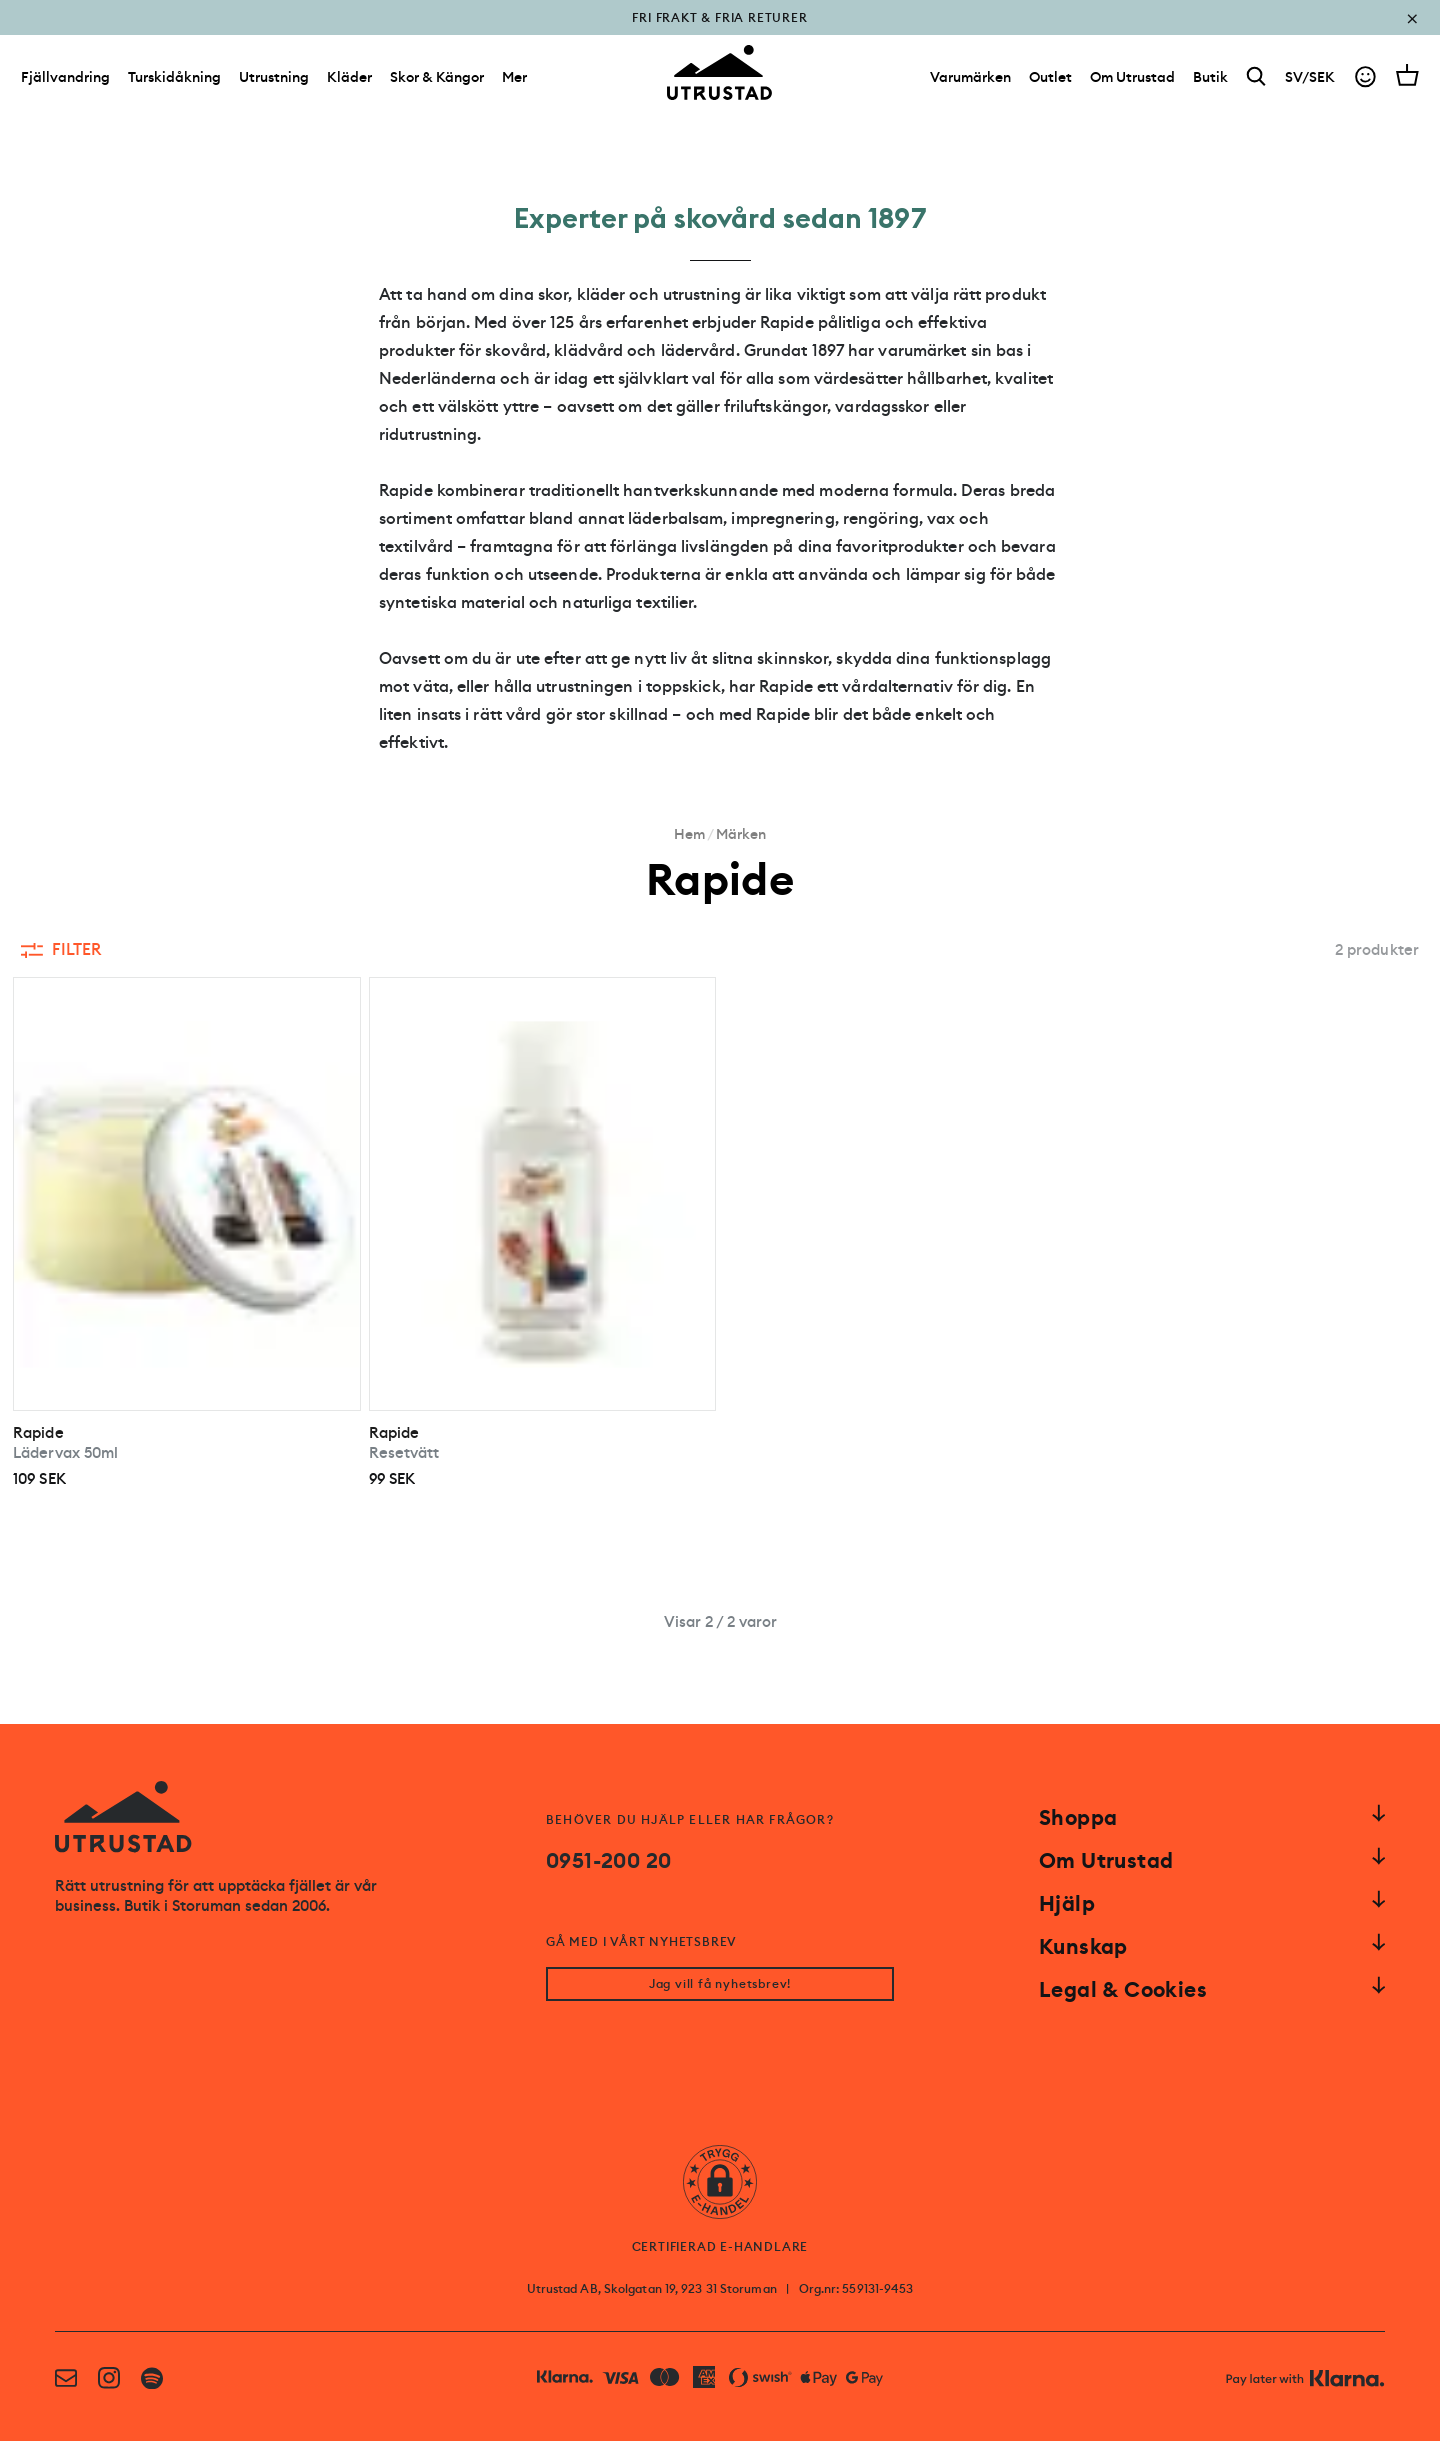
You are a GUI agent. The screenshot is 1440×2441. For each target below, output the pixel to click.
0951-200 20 (608, 1861)
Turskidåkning (174, 78)
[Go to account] (1365, 78)
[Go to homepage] (720, 74)
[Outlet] (1050, 78)
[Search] (1256, 78)
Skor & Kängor (437, 78)
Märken (741, 834)
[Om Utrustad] (1132, 78)
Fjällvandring (65, 78)
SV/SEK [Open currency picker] (1310, 78)
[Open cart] (1407, 76)
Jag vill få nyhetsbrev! (720, 1984)
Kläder (349, 78)
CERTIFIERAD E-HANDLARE (720, 2247)
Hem (689, 834)
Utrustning (274, 78)
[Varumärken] (970, 78)
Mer (514, 78)
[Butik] (1210, 78)
